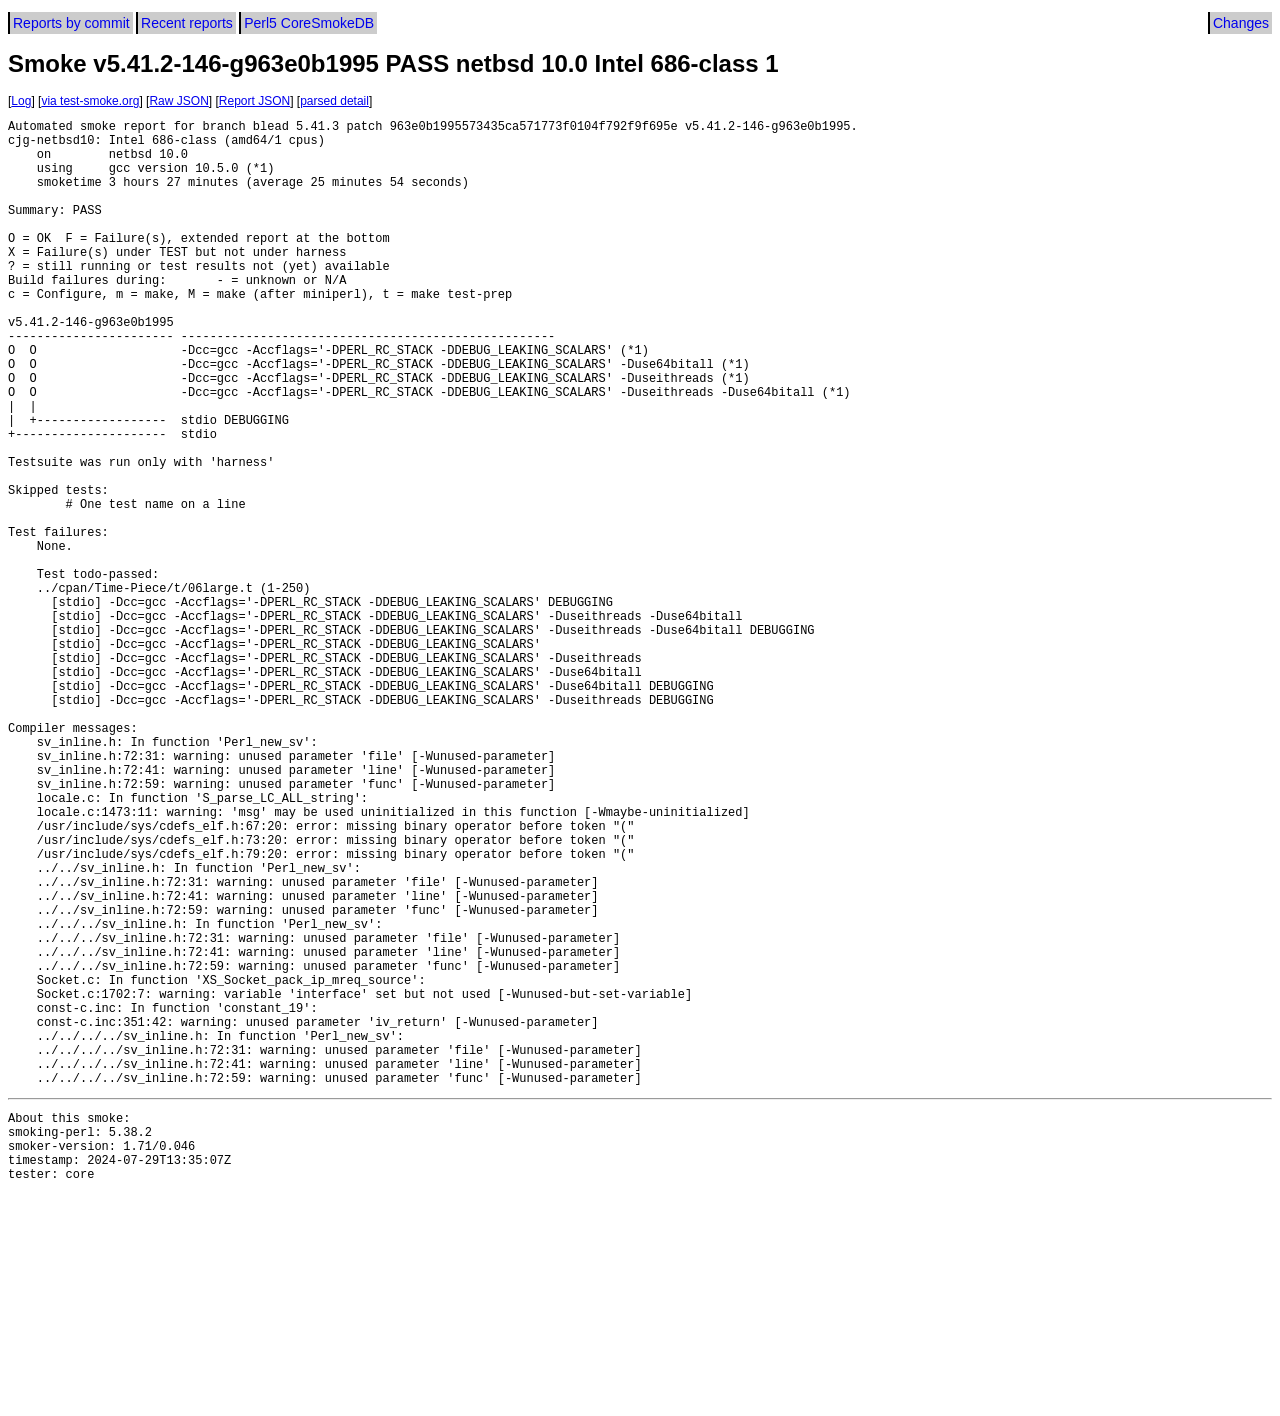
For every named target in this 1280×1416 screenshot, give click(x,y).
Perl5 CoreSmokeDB (309, 23)
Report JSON (254, 101)
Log (21, 101)
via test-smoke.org (90, 101)
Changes (1241, 23)
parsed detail (334, 101)
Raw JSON (178, 101)
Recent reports (187, 23)
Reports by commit (71, 23)
